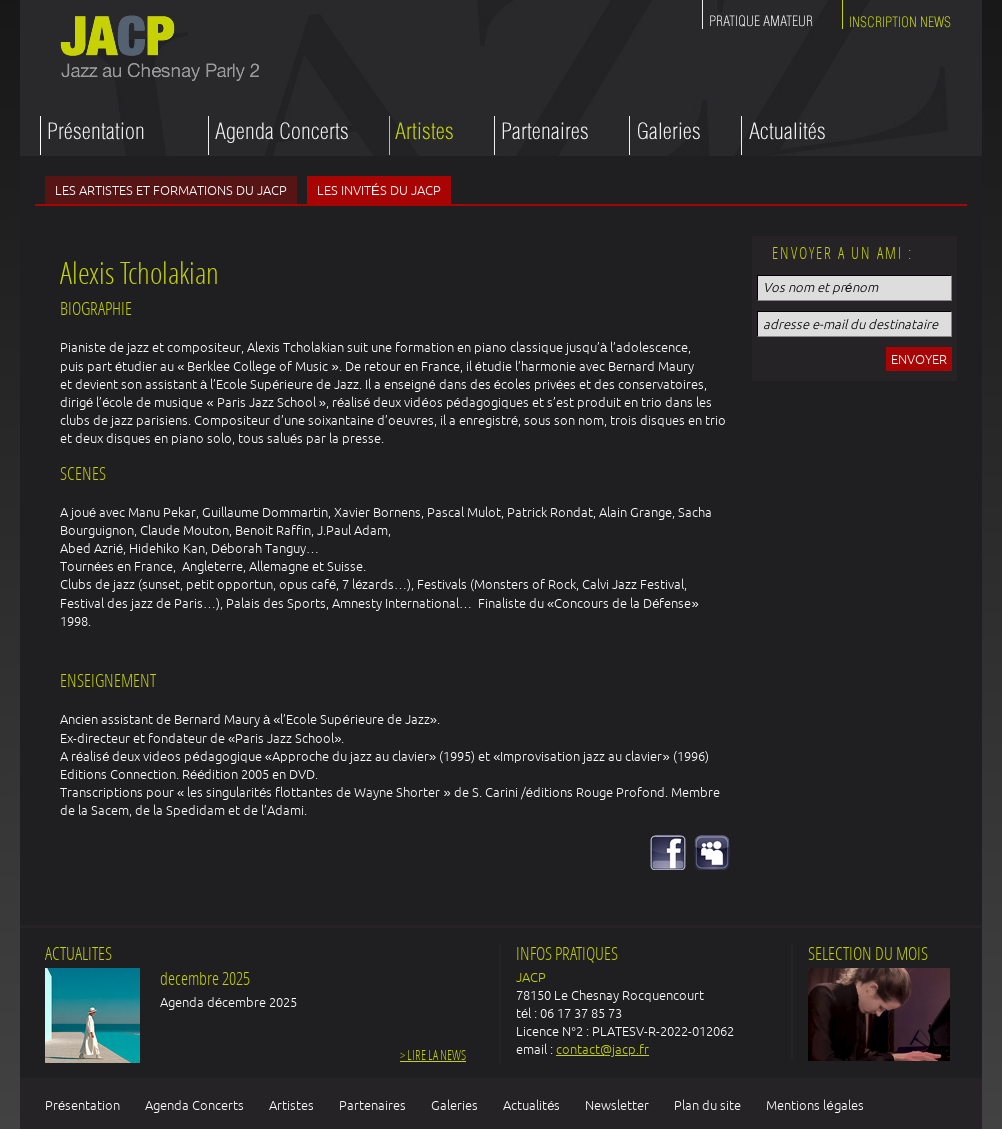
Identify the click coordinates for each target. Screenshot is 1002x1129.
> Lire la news (433, 1056)
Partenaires (372, 1105)
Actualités (531, 1105)
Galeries (454, 1105)
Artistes (291, 1105)
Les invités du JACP (379, 190)
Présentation (82, 1105)
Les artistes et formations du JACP (171, 190)
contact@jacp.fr (602, 1049)
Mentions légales (814, 1105)
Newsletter (617, 1105)
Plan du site (707, 1105)
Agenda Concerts (194, 1105)
